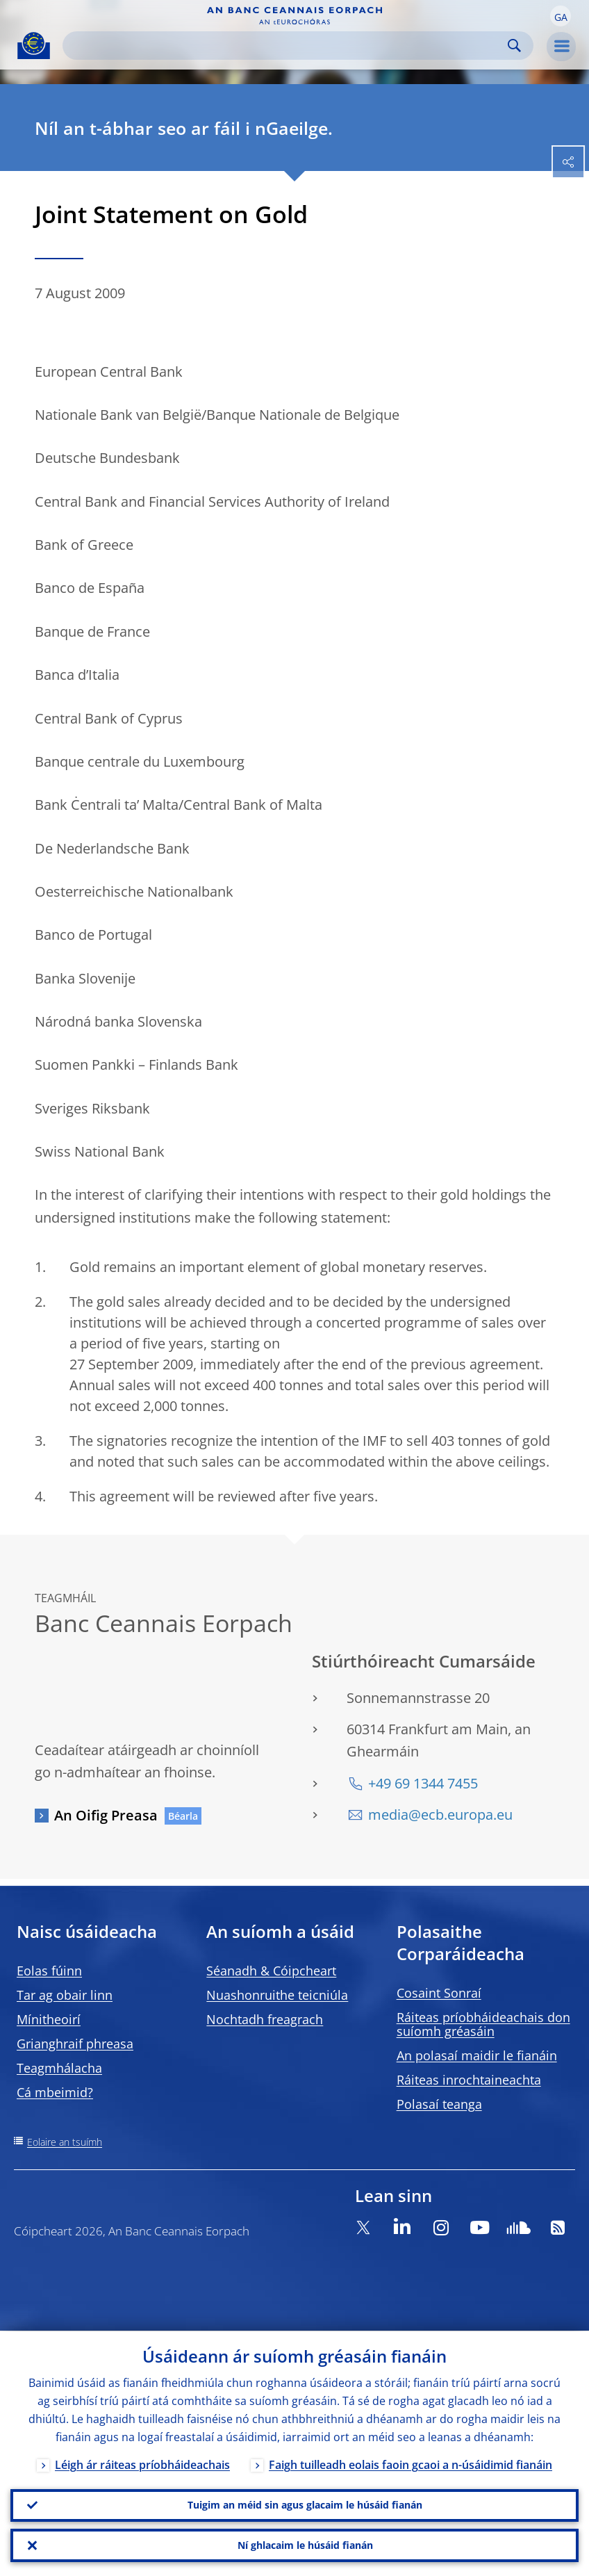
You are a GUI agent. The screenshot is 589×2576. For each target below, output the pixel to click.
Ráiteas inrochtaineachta (469, 2079)
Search (514, 45)
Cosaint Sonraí (439, 1992)
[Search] (287, 45)
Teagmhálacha (59, 2068)
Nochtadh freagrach (264, 2019)
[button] (560, 16)
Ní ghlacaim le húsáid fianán (305, 2545)
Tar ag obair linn (65, 1995)
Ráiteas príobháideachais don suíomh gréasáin (483, 2024)
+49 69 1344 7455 (423, 1783)
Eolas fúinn (49, 1970)
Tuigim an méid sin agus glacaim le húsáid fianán (305, 2504)
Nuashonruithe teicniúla (277, 1995)
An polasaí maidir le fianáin (477, 2055)
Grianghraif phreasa (75, 2043)
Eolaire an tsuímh (64, 2142)
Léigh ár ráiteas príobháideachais (142, 2464)
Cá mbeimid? (55, 2092)
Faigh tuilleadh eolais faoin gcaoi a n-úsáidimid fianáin (410, 2464)
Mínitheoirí (49, 2019)
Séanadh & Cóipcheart (271, 1970)
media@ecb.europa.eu (440, 1814)
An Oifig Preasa (106, 1815)
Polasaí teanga (439, 2104)
